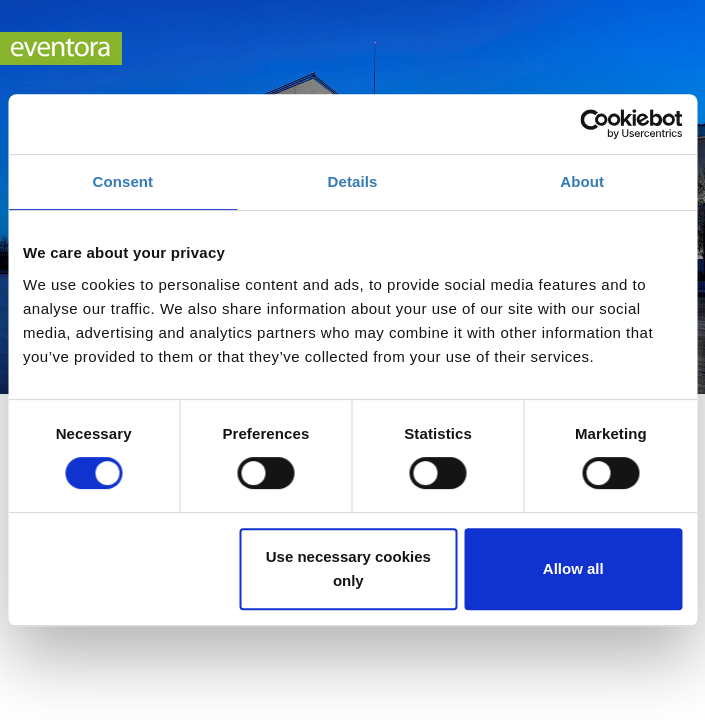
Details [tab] (353, 181)
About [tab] (582, 181)
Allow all (573, 568)
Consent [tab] (122, 181)
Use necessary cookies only (348, 568)
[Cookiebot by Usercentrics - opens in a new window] (594, 124)
